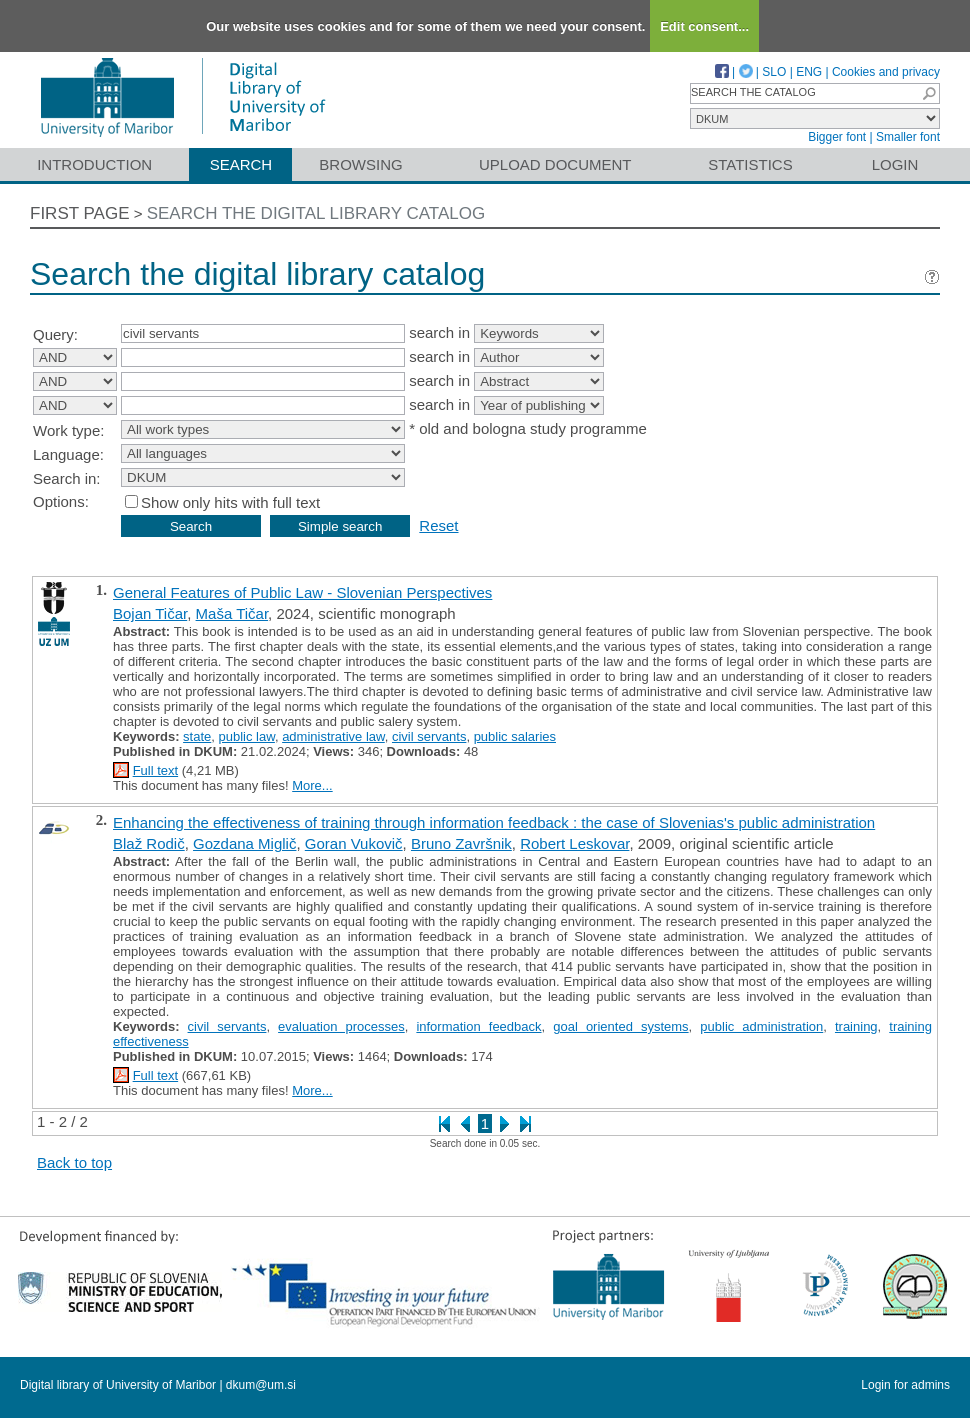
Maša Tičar (232, 613)
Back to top (74, 1162)
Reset (438, 525)
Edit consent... (704, 26)
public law (247, 736)
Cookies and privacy (886, 72)
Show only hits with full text (230, 502)
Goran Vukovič (354, 843)
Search (241, 164)
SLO (774, 72)
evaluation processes (341, 1026)
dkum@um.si (261, 1385)
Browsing (360, 164)
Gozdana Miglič (244, 843)
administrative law (333, 736)
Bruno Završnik (461, 843)
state (197, 736)
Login (895, 164)
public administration (761, 1026)
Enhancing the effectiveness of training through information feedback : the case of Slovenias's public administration (494, 822)
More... (312, 785)
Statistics (750, 164)
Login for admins (905, 1385)
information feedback (478, 1026)
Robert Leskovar (574, 843)
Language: (68, 454)
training (856, 1026)
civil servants (429, 736)
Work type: (68, 430)
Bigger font (837, 137)
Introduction (94, 164)
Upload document (555, 164)
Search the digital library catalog (316, 213)
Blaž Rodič (149, 843)
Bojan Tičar (150, 613)
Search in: (67, 478)
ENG (809, 72)
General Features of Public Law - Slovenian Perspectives (302, 592)
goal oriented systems (620, 1026)
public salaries (515, 736)
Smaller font (908, 137)
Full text (156, 770)
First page (80, 213)
